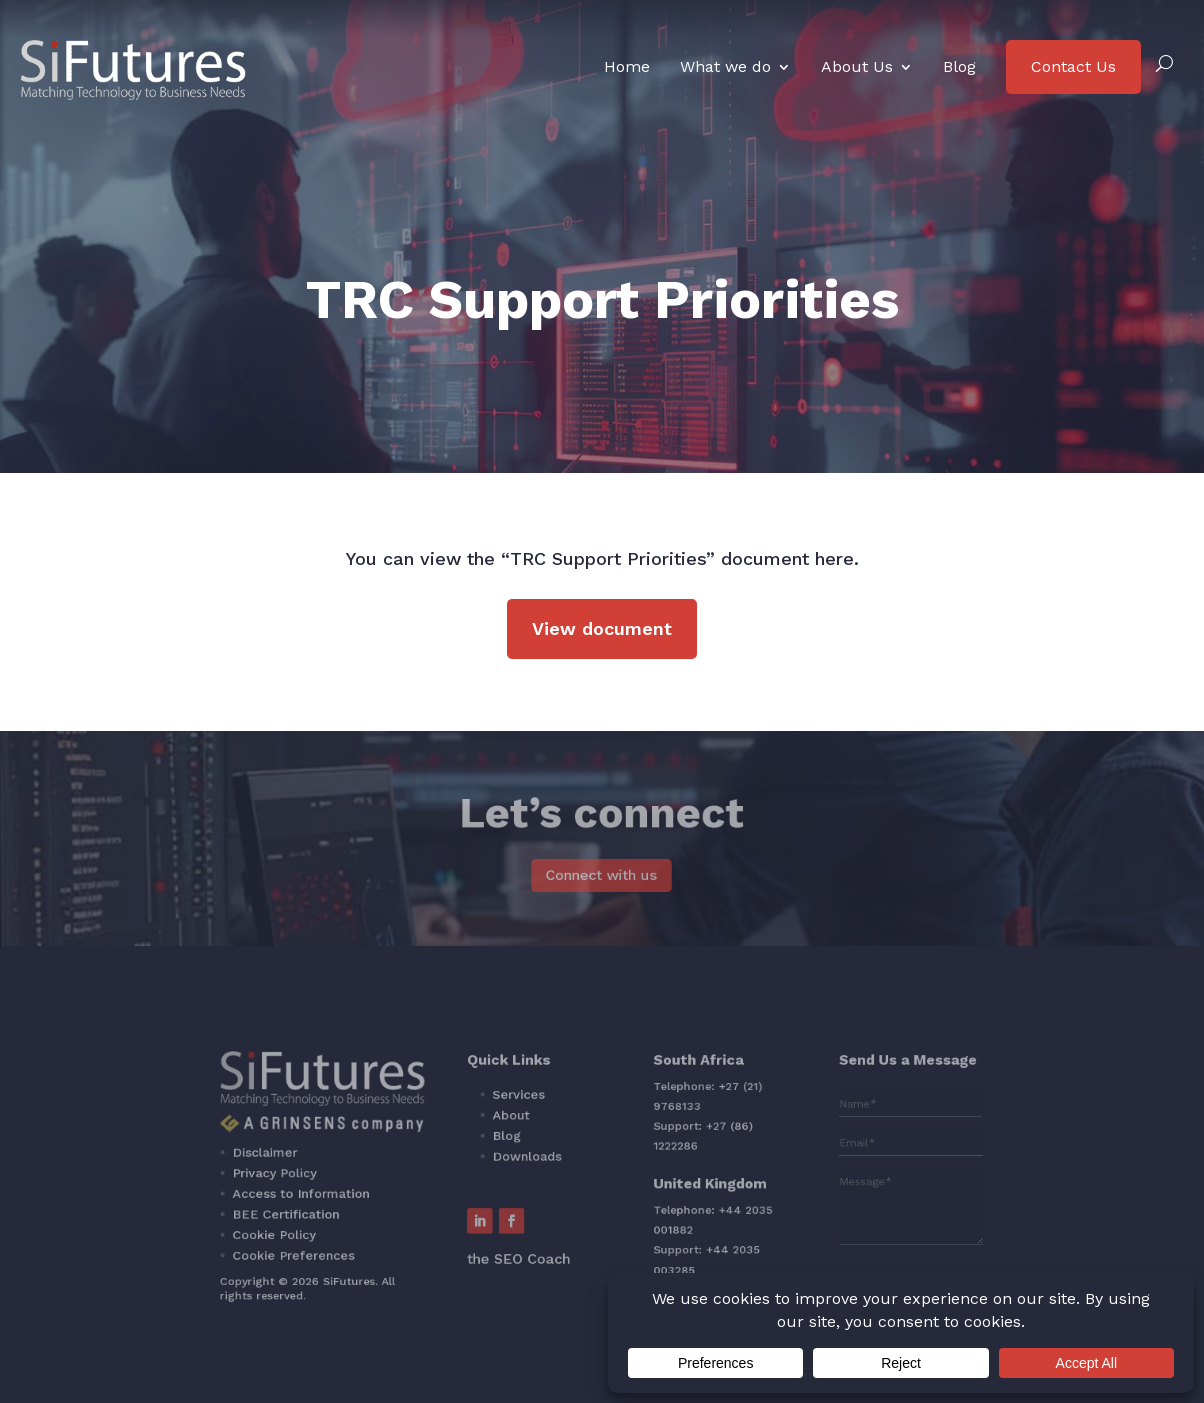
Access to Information (397, 1189)
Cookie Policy (378, 1217)
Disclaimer (372, 1160)
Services (545, 1121)
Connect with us (602, 875)
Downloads (550, 1163)
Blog (959, 66)
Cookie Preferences (391, 1231)
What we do (725, 66)
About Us (857, 66)
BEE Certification (386, 1203)
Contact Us (1073, 66)
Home (627, 66)
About (539, 1135)
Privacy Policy (378, 1174)
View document (602, 628)
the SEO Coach (545, 1232)
